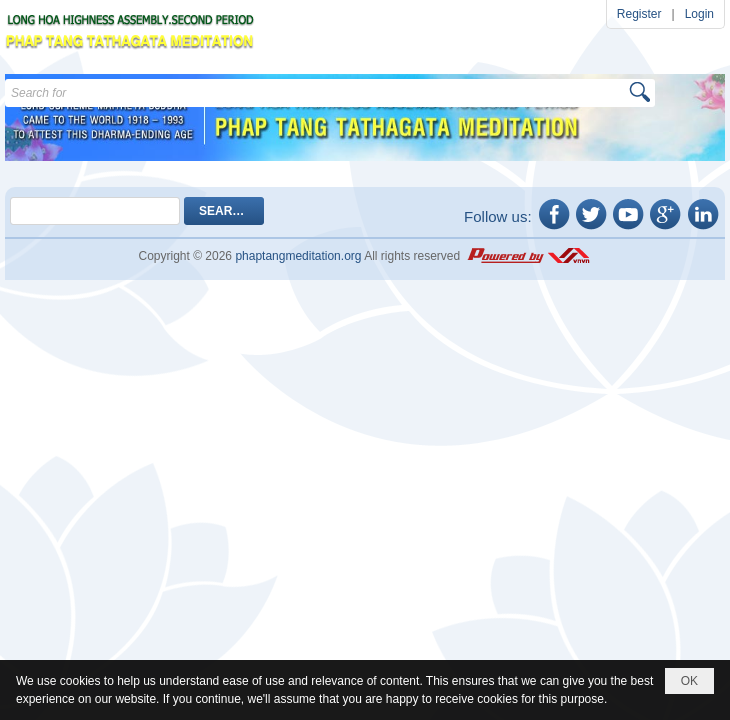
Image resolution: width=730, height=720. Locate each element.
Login (699, 14)
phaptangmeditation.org (298, 256)
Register (639, 14)
